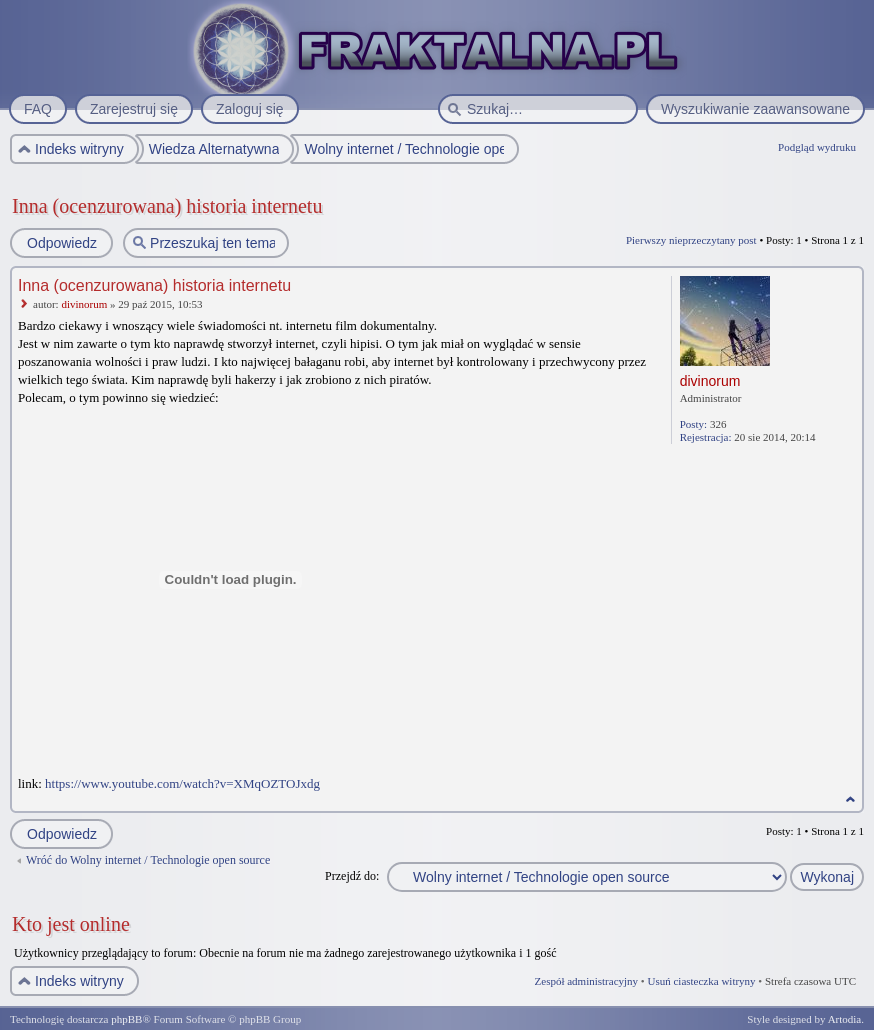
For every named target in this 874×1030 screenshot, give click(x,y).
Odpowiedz (61, 243)
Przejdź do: (352, 876)
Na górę (850, 799)
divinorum (84, 304)
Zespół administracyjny (587, 981)
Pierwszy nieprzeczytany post (691, 240)
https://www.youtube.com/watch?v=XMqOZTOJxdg (182, 783)
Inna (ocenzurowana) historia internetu (167, 206)
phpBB (126, 1019)
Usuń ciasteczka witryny (701, 981)
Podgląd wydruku (817, 147)
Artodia (845, 1019)
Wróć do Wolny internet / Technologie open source (148, 860)
